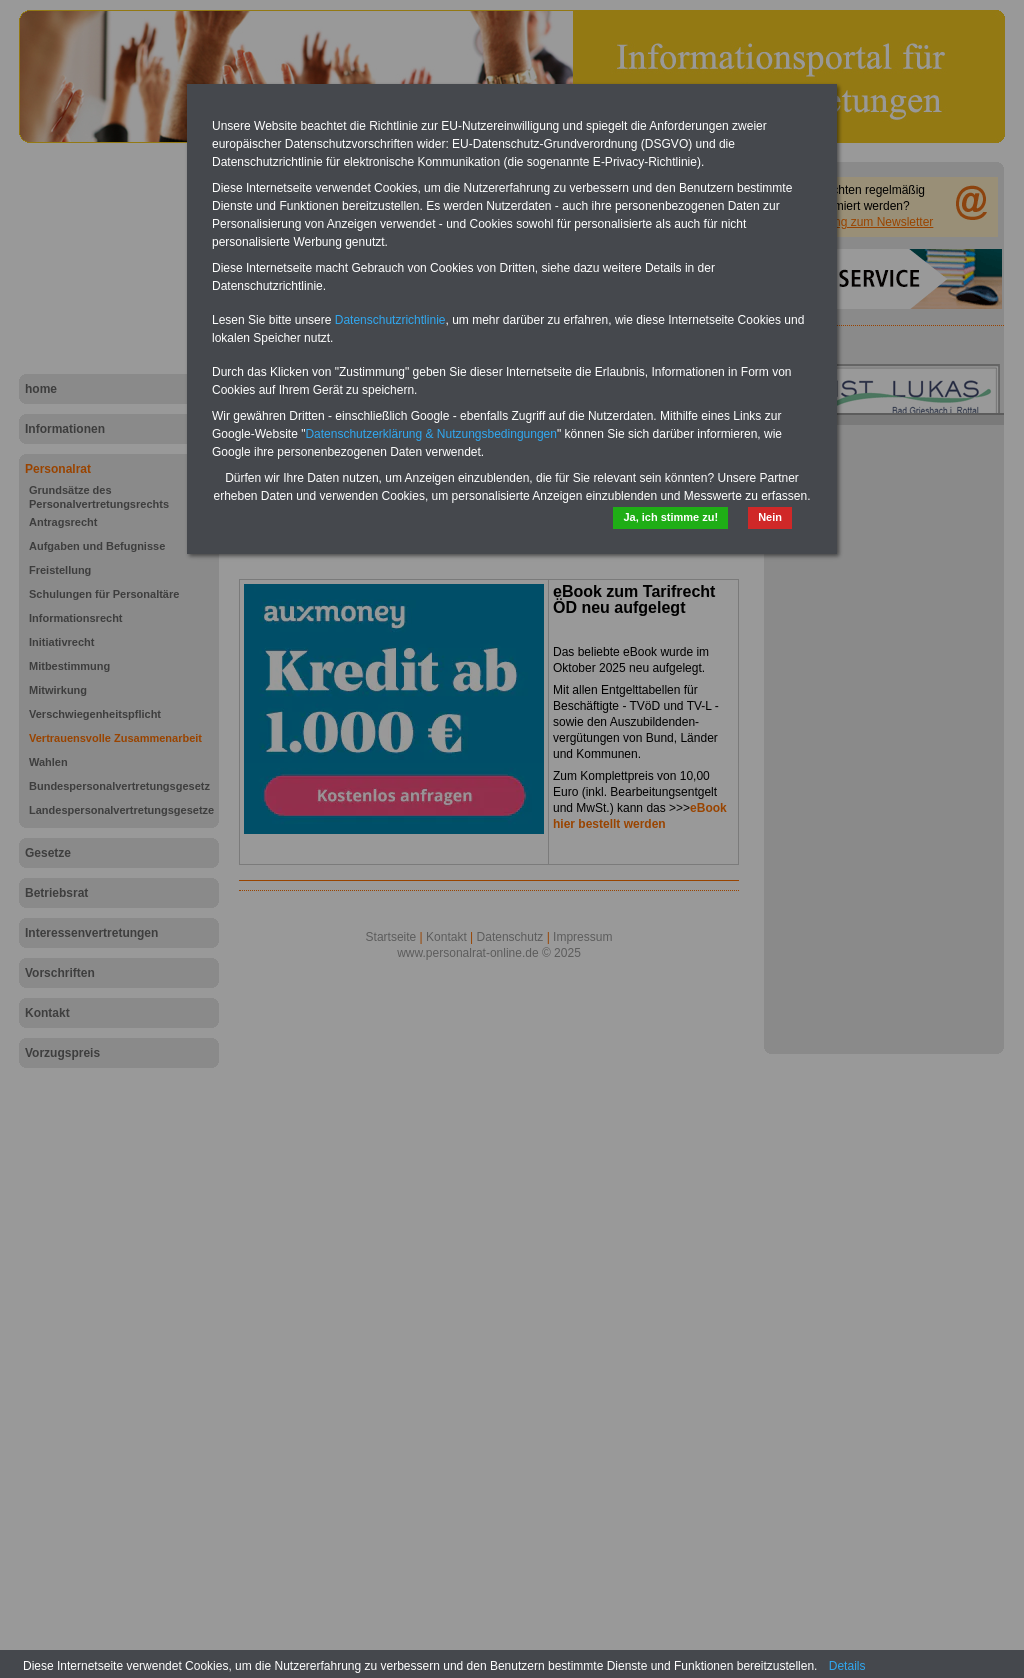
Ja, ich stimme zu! (670, 517)
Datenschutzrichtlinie (390, 320)
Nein (770, 517)
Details (847, 1666)
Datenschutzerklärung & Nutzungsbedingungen (431, 434)
